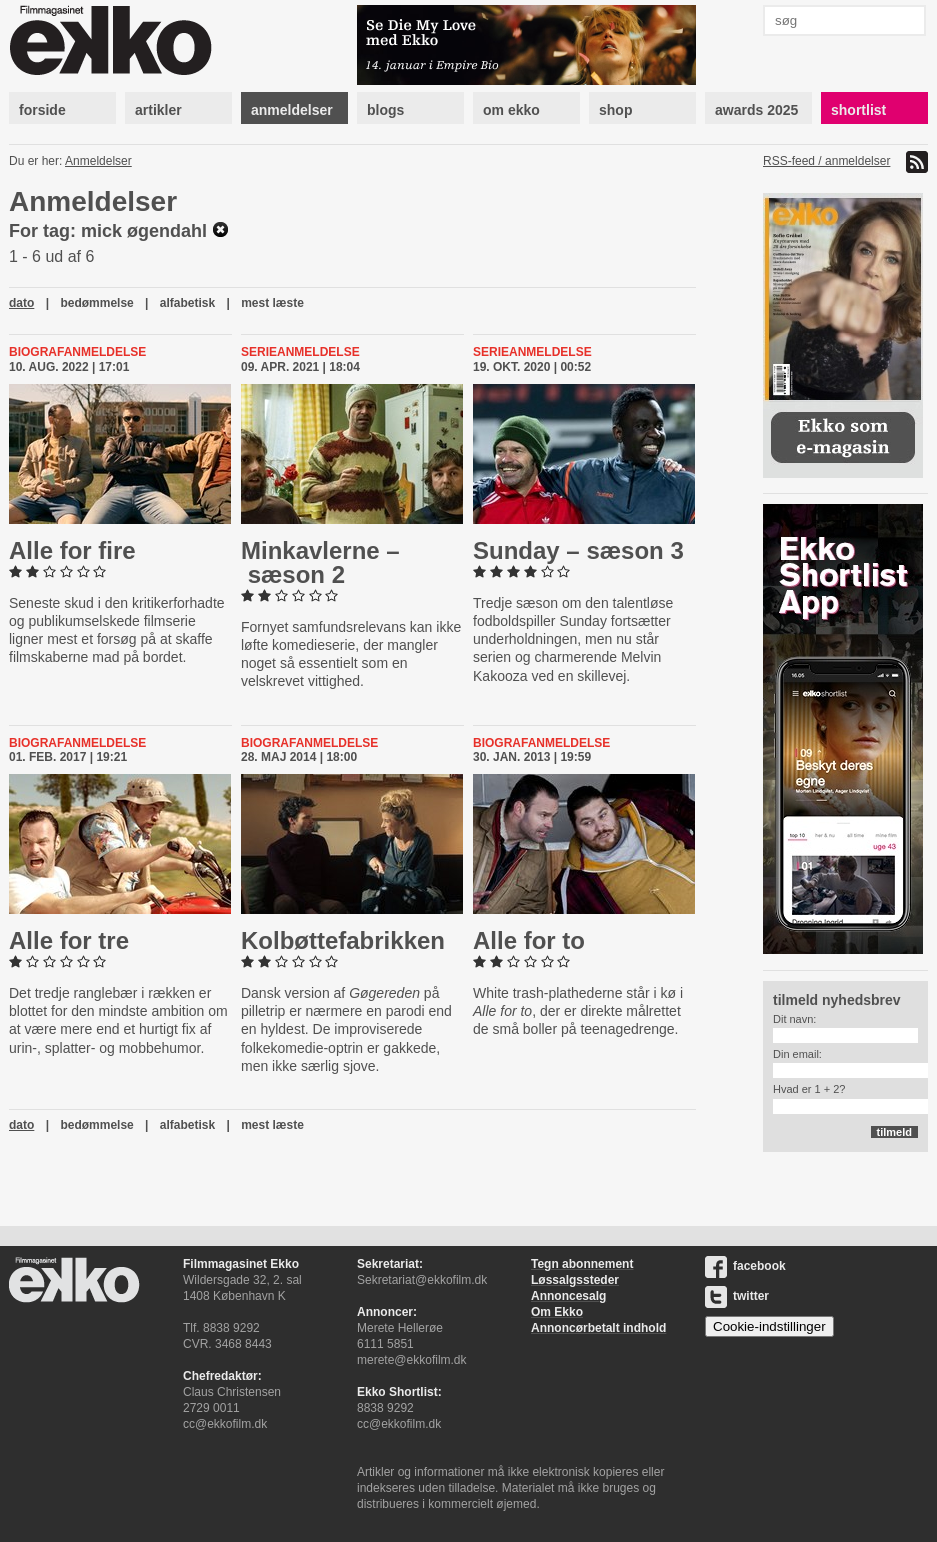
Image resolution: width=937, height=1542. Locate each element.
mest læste (272, 303)
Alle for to (529, 940)
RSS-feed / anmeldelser (826, 161)
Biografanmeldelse (77, 352)
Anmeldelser (98, 161)
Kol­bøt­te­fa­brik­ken (343, 940)
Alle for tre (69, 940)
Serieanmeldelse (300, 352)
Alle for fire (72, 550)
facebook (745, 1266)
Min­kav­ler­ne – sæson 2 (320, 562)
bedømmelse (96, 303)
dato (21, 303)
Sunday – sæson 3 (578, 550)
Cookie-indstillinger (769, 1326)
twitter (737, 1296)
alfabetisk (187, 303)
